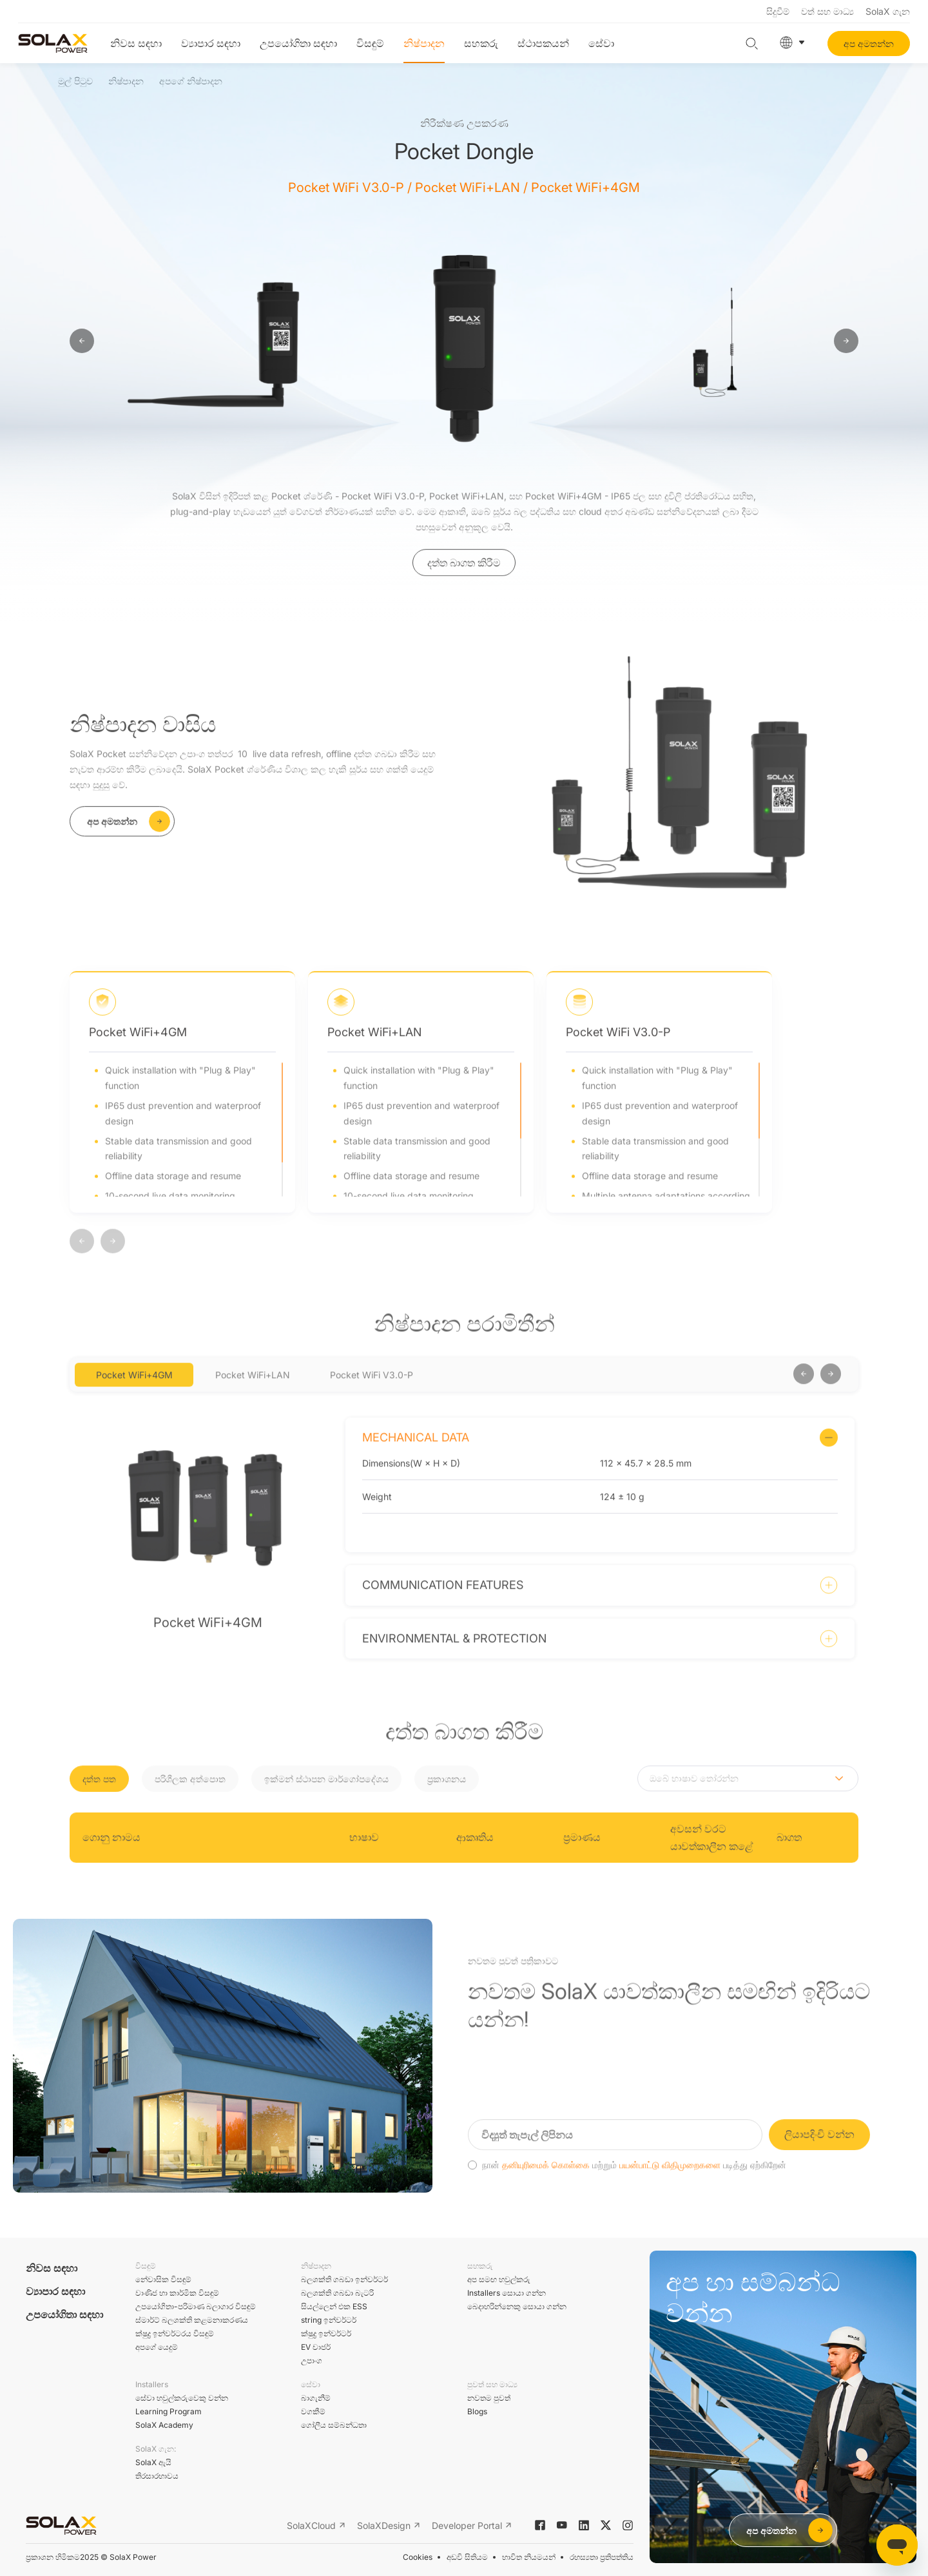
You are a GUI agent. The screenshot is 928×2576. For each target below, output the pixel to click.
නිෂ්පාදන (424, 43)
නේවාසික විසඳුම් (163, 2279)
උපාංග (311, 2360)
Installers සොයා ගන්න (506, 2293)
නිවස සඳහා (136, 43)
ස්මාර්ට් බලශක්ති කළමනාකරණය (191, 2320)
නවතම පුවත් (488, 2398)
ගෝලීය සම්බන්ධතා (334, 2425)
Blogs (477, 2411)
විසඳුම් (370, 43)
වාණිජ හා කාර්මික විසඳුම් (177, 2293)
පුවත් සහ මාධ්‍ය (492, 2384)
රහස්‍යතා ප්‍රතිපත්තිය (601, 2557)
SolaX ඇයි (153, 2462)
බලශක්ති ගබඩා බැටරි (337, 2293)
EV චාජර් (316, 2347)
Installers (151, 2384)
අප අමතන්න (869, 43)
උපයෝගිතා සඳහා (298, 43)
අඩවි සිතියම (467, 2557)
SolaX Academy (164, 2425)
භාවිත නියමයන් (529, 2557)
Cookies (417, 2557)
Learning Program (168, 2411)
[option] (464, 341)
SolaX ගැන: (155, 2449)
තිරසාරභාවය (157, 2476)
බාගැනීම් (316, 2398)
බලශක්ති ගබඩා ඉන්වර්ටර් (344, 2279)
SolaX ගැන (887, 11)
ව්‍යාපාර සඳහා (210, 43)
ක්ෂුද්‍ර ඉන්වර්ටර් (326, 2333)
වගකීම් (313, 2411)
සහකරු (481, 43)
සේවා (601, 43)
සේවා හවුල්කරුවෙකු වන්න (181, 2398)
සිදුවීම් (777, 11)
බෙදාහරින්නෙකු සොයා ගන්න (516, 2306)
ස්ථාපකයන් (543, 43)
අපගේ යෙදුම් (156, 2347)
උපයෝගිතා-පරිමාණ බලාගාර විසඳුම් (195, 2306)
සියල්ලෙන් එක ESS (334, 2306)
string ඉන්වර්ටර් (328, 2320)
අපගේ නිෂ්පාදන (190, 80)
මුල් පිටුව (75, 80)
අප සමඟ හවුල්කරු (498, 2279)
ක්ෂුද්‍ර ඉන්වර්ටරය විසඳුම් (174, 2333)
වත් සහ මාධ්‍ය (827, 11)
